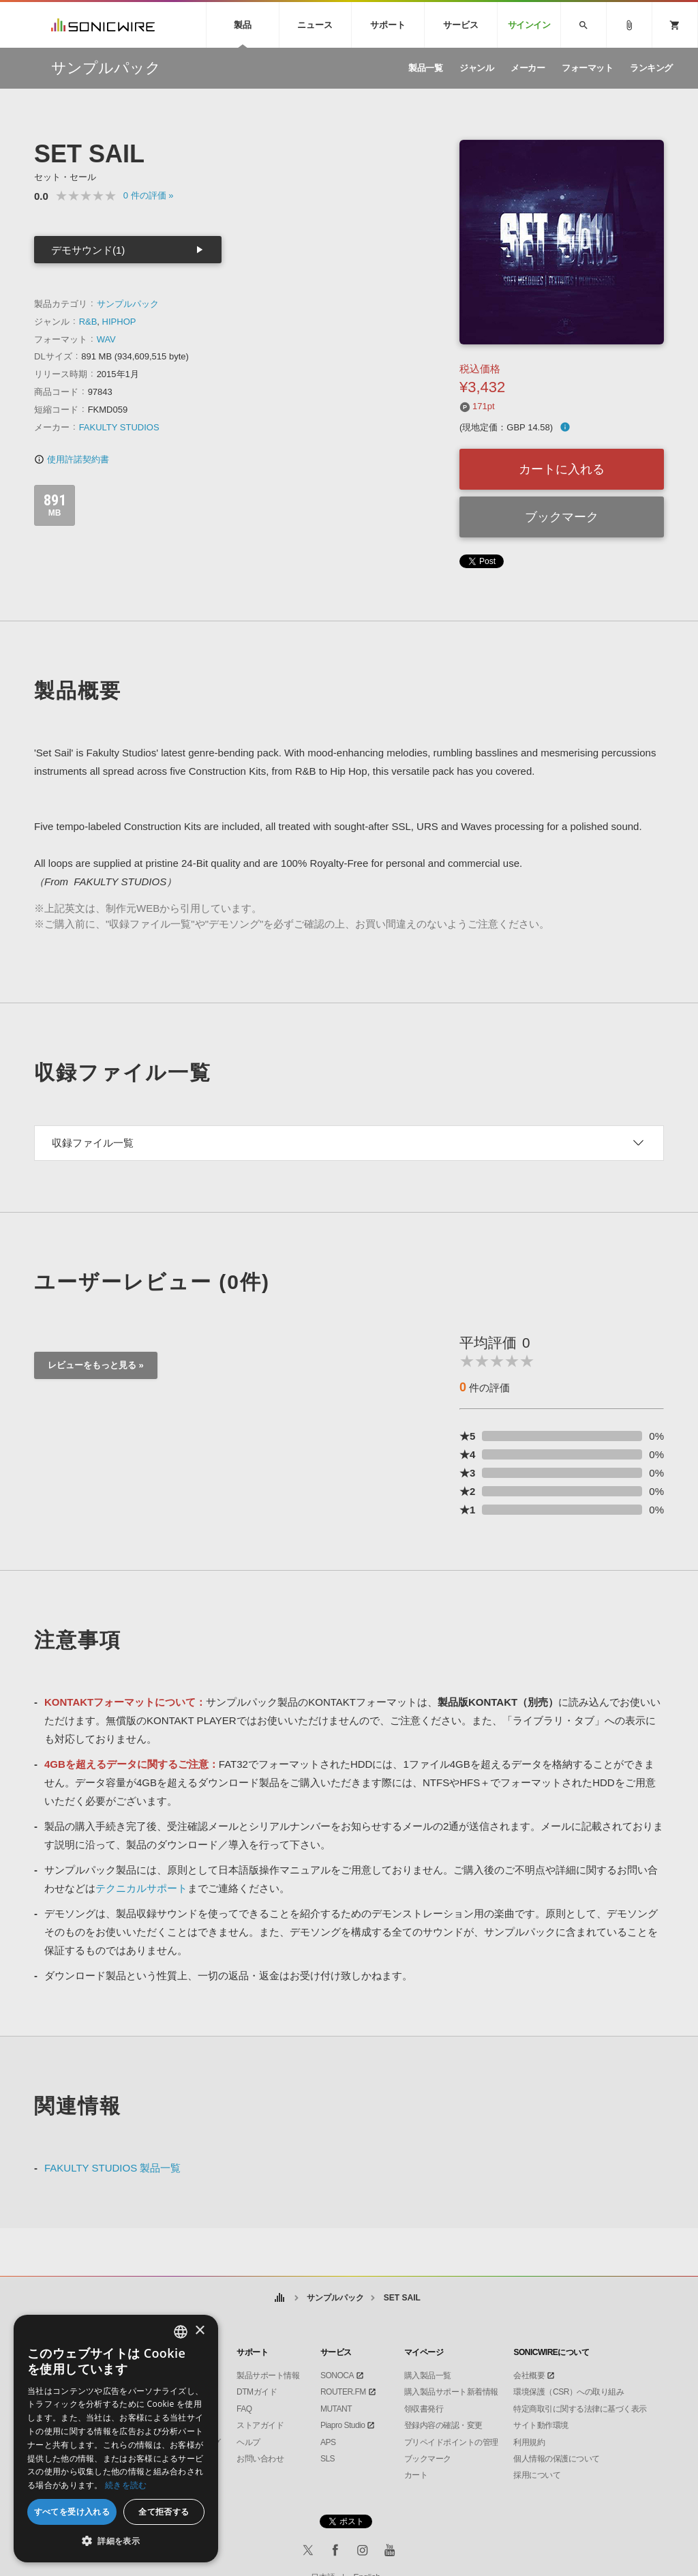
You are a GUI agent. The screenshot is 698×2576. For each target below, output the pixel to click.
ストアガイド (260, 2425)
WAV (106, 339)
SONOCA (337, 2375)
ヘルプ (248, 2442)
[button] (115, 2541)
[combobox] (180, 2332)
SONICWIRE (103, 25)
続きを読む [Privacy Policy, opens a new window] (126, 2485)
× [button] (199, 2331)
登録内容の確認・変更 (443, 2425)
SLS (327, 2458)
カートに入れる (562, 469)
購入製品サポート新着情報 (451, 2392)
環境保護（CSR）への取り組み (568, 2392)
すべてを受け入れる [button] (72, 2511)
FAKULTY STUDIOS (119, 427)
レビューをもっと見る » (96, 1365)
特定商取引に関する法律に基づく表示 (580, 2409)
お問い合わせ (260, 2458)
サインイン (529, 25)
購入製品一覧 (427, 2375)
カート (416, 2475)
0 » (148, 195)
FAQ (244, 2409)
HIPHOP (119, 321)
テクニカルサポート (141, 1888)
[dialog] (116, 2438)
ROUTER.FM (343, 2392)
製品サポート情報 (268, 2375)
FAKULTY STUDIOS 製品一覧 (112, 2168)
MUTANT (336, 2409)
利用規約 (529, 2442)
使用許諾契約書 (71, 459)
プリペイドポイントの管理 (451, 2442)
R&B (88, 321)
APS (328, 2442)
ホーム (279, 2298)
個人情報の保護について (556, 2458)
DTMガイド (257, 2392)
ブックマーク (561, 517)
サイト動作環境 (540, 2425)
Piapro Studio (342, 2425)
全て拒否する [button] (163, 2511)
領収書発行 (424, 2409)
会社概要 (529, 2375)
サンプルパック (128, 304)
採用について (536, 2475)
